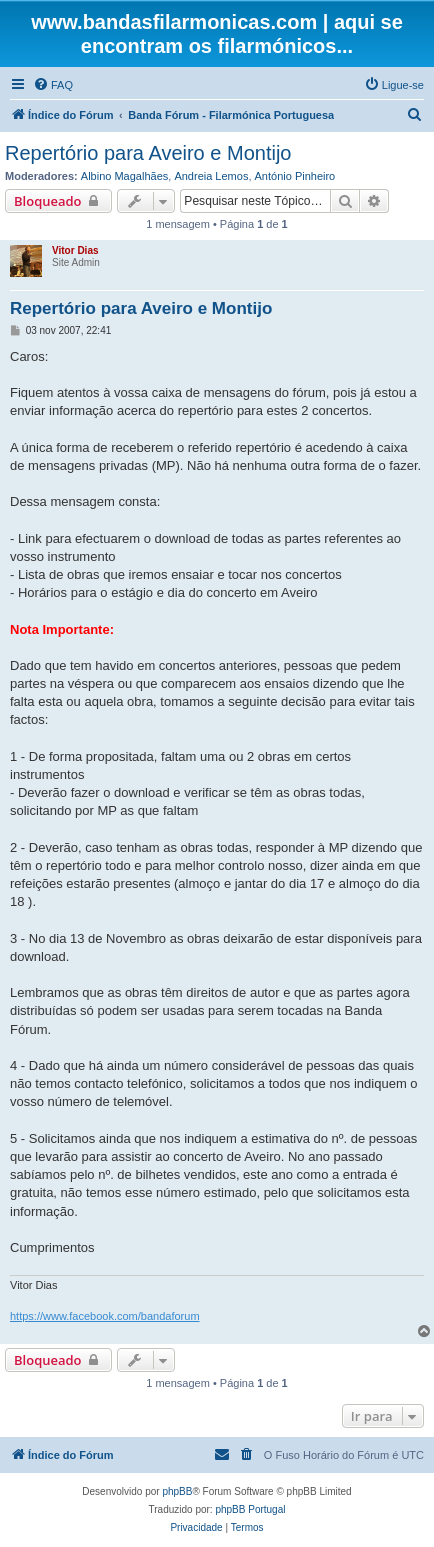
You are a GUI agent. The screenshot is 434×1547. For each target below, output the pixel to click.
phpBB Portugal (250, 1509)
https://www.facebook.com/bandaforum (105, 1316)
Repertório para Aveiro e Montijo (148, 153)
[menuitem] (53, 85)
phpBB (177, 1491)
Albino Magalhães (124, 176)
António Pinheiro (295, 176)
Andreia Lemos (211, 176)
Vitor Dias (75, 250)
